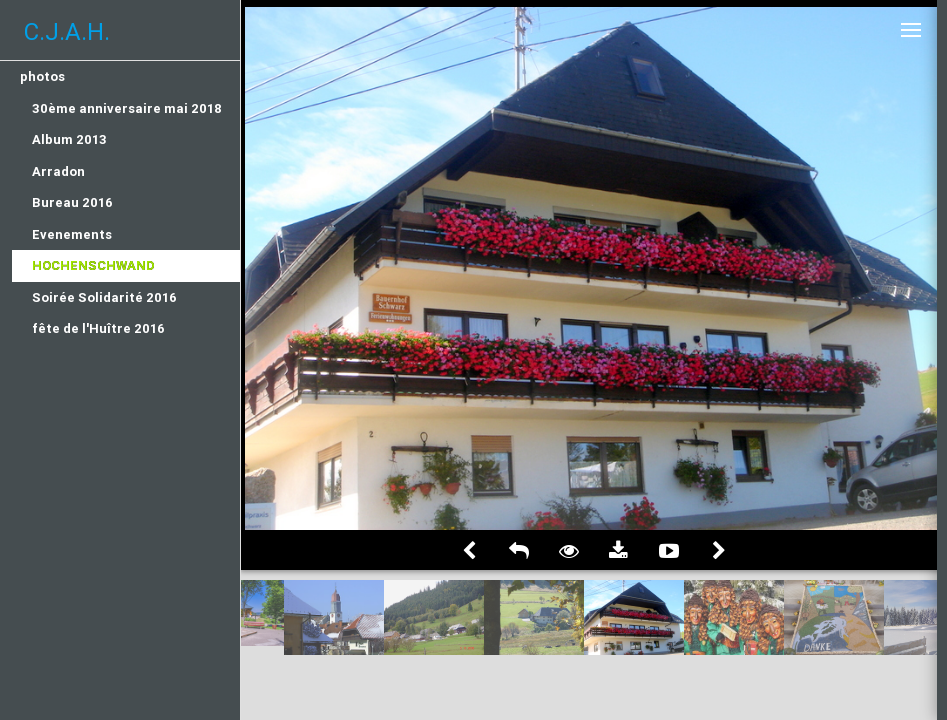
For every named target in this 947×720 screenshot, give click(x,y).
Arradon (58, 171)
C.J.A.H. (67, 31)
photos (42, 76)
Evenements (72, 234)
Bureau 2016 (72, 202)
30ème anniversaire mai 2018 (127, 108)
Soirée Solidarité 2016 (104, 297)
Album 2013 (69, 139)
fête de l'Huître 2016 (98, 328)
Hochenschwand (93, 265)
